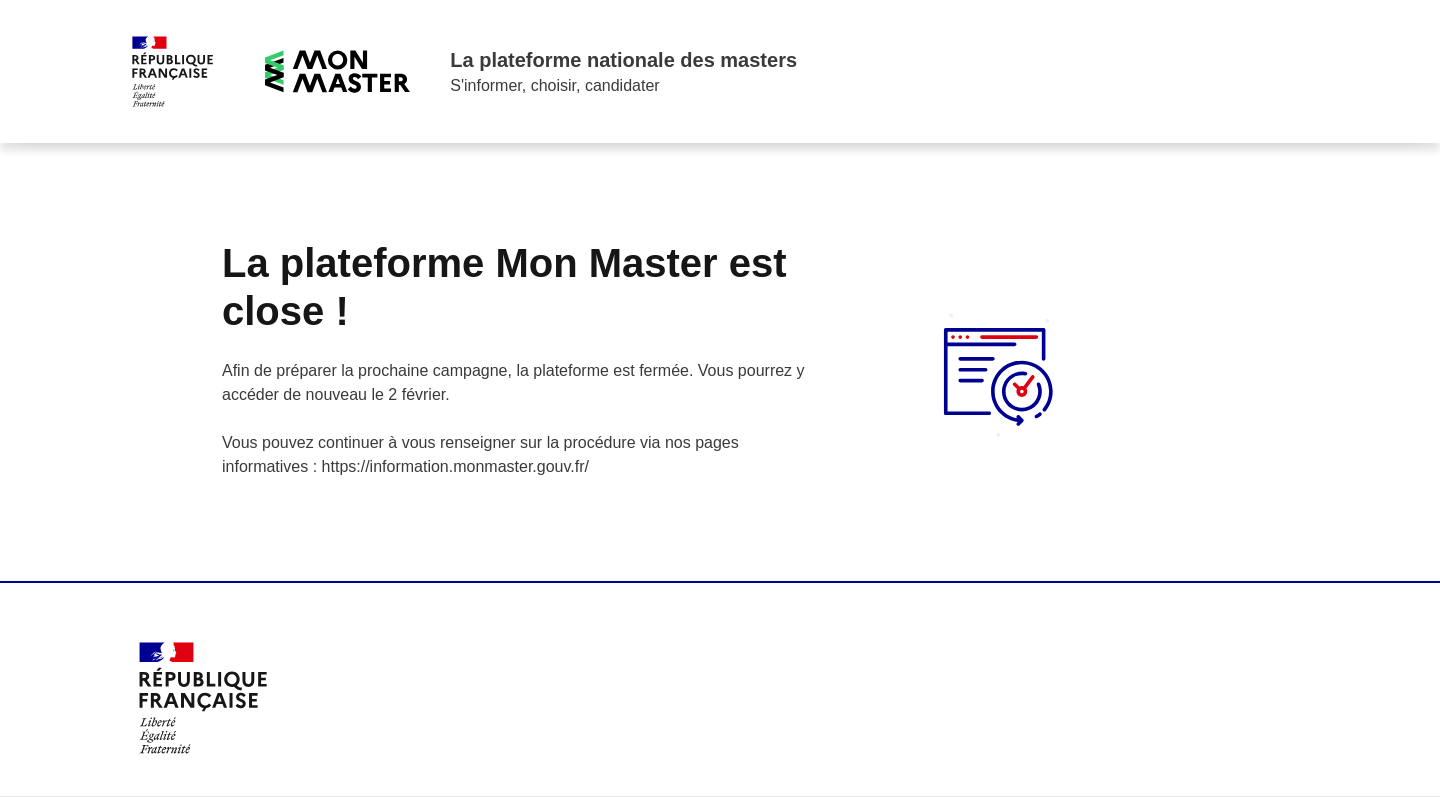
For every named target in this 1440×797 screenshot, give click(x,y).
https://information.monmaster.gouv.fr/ (455, 466)
